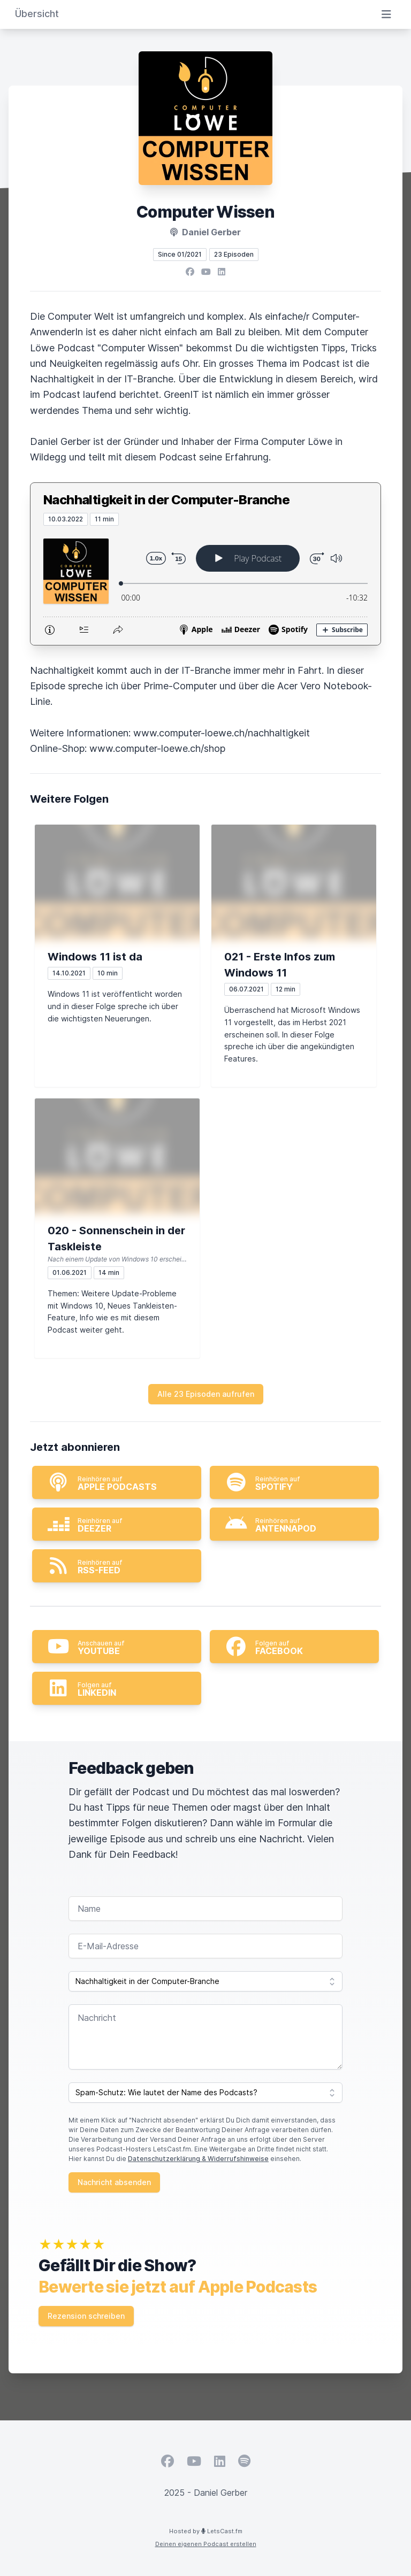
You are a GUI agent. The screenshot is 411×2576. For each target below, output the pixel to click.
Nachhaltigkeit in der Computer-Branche (166, 499)
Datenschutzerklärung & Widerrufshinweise (198, 2159)
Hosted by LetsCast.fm (205, 2531)
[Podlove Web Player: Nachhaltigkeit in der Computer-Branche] (205, 585)
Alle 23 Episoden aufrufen (205, 1393)
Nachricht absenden (114, 2182)
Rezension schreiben (86, 2315)
